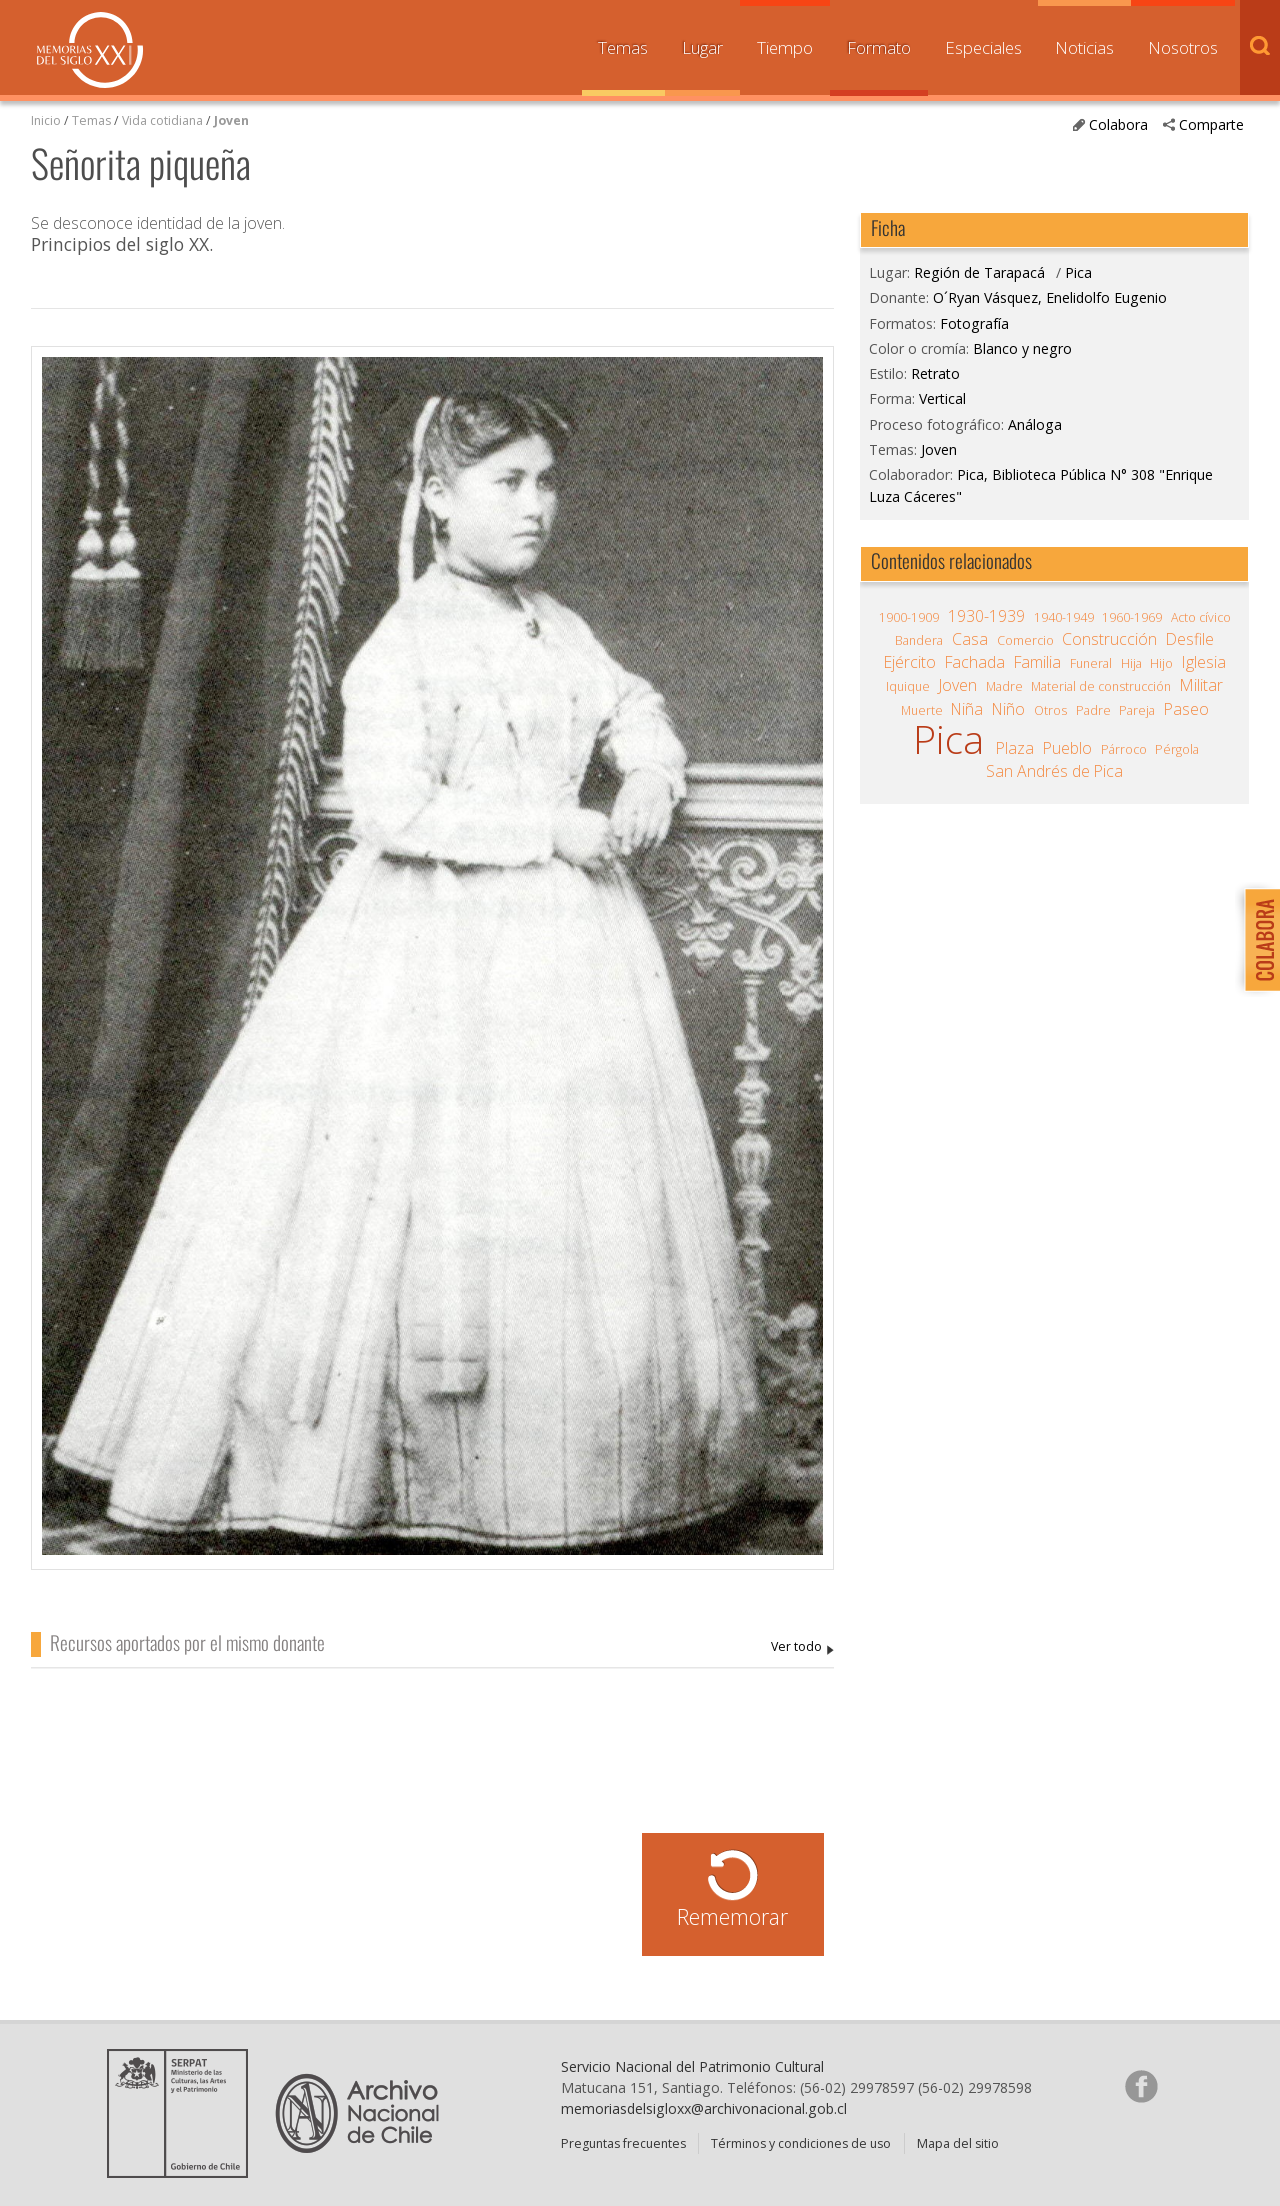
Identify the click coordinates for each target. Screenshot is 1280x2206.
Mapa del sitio (958, 2143)
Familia (1037, 662)
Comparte (1211, 124)
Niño (1008, 709)
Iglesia (1204, 662)
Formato (879, 47)
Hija (1131, 663)
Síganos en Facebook (1141, 2086)
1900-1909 (909, 617)
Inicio (46, 120)
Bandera (919, 640)
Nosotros (1183, 47)
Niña (967, 709)
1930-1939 (986, 616)
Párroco (1124, 749)
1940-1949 (1064, 617)
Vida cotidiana (164, 120)
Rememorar (732, 1916)
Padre (1093, 710)
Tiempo (785, 47)
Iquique (908, 686)
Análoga (1035, 424)
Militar (1201, 685)
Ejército (910, 662)
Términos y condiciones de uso (801, 2143)
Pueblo (1067, 748)
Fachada (975, 662)
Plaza (1015, 748)
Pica (1078, 272)
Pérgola (1177, 749)
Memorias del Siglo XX (90, 50)
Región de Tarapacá (979, 272)
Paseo (1186, 709)
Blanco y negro (1022, 348)
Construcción (1109, 639)
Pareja (1137, 710)
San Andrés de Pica (1054, 771)
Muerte (922, 710)
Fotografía (974, 323)
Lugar (702, 47)
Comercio (1025, 640)
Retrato (935, 373)
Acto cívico (1201, 617)
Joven (231, 120)
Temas (623, 47)
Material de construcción (1101, 686)
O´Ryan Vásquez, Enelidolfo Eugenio (802, 1647)
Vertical (942, 398)
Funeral (1091, 663)
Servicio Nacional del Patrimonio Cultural (692, 2066)
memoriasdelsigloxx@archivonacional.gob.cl (704, 2108)
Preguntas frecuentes (623, 2143)
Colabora (1118, 124)
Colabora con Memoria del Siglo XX (1257, 939)
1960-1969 (1132, 617)
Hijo (1161, 663)
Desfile (1190, 639)
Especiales (983, 47)
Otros (1050, 710)
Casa (970, 639)
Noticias (1084, 47)
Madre (1004, 686)
